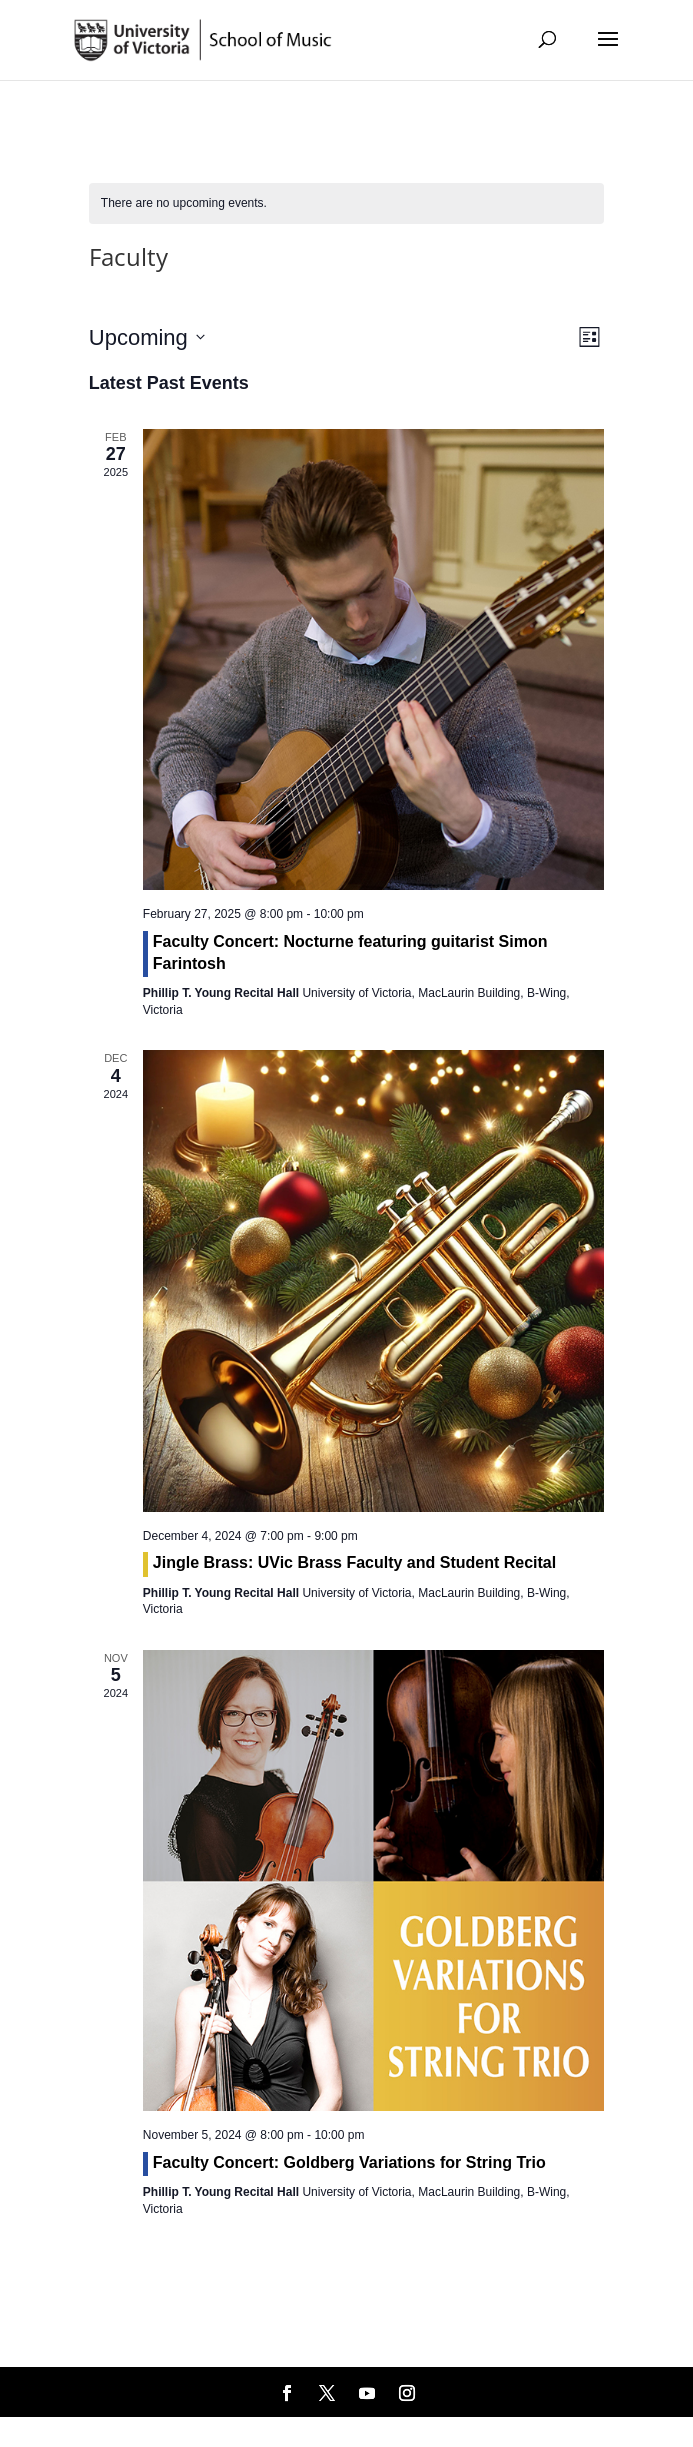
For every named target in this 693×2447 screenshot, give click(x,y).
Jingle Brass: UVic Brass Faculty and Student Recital (354, 1562)
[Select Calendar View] (589, 337)
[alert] (184, 203)
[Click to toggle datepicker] (147, 337)
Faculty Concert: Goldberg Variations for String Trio (349, 2162)
